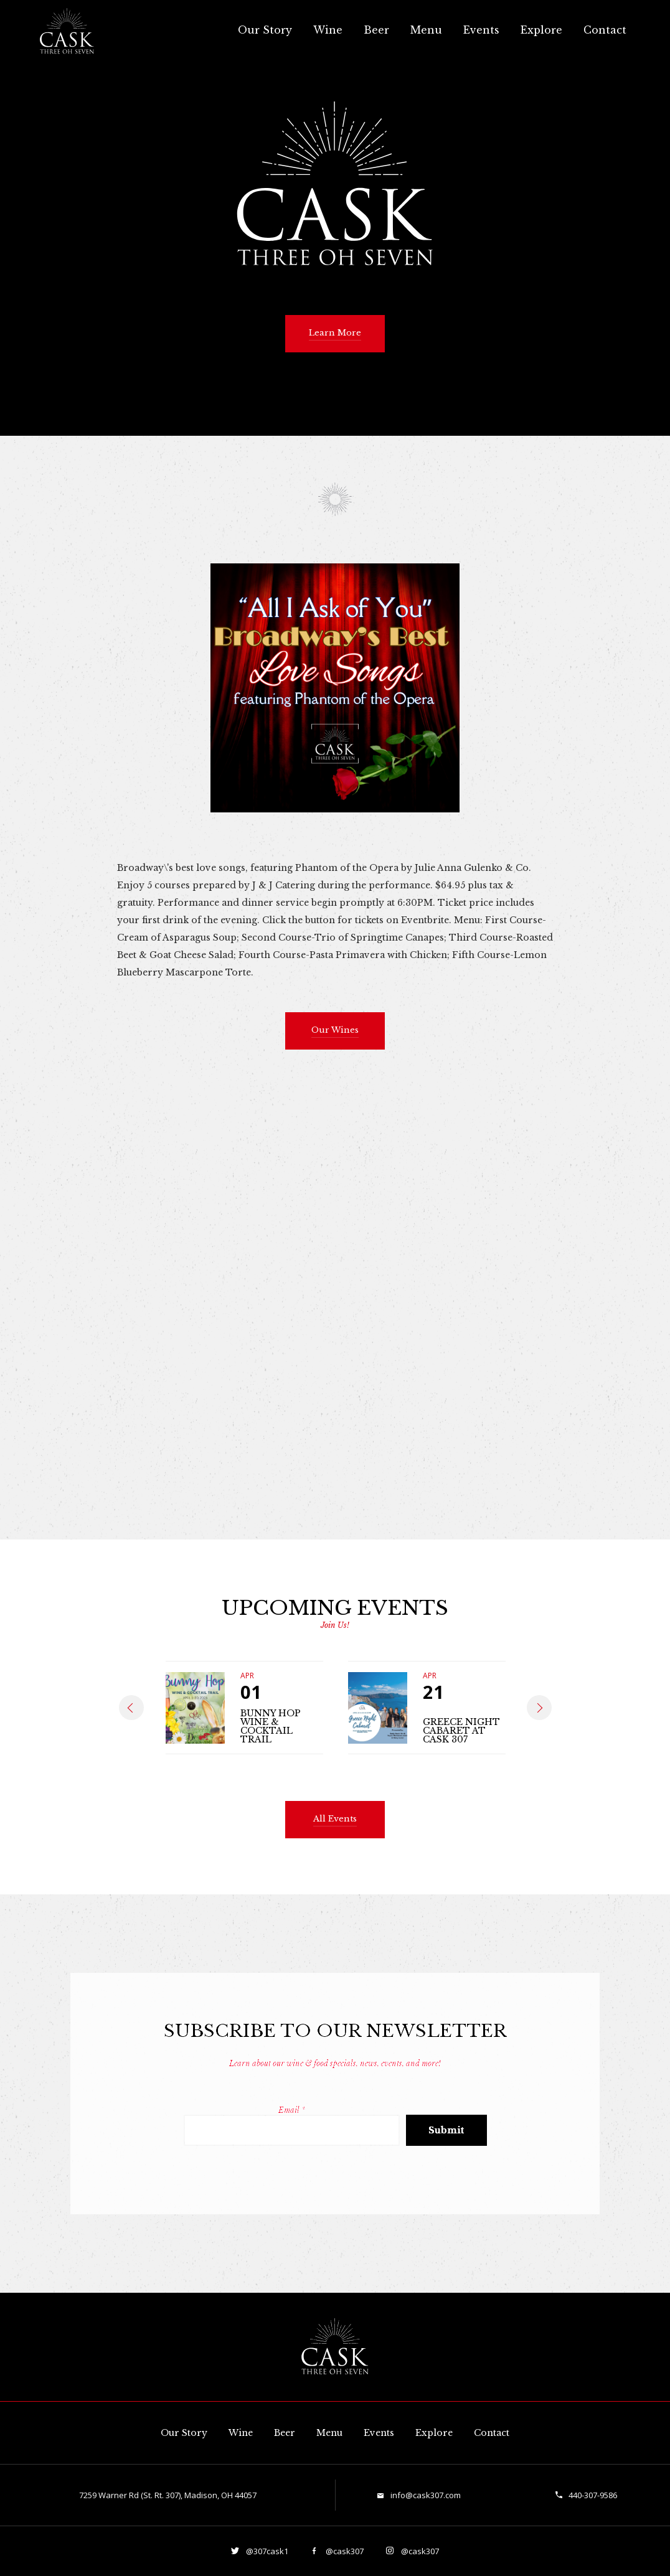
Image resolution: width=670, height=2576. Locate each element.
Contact (604, 30)
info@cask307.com (425, 2495)
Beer (376, 30)
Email (291, 2110)
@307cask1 (266, 2551)
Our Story (265, 30)
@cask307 (344, 2551)
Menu (426, 30)
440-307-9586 (593, 2495)
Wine (327, 30)
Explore (541, 30)
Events (481, 30)
